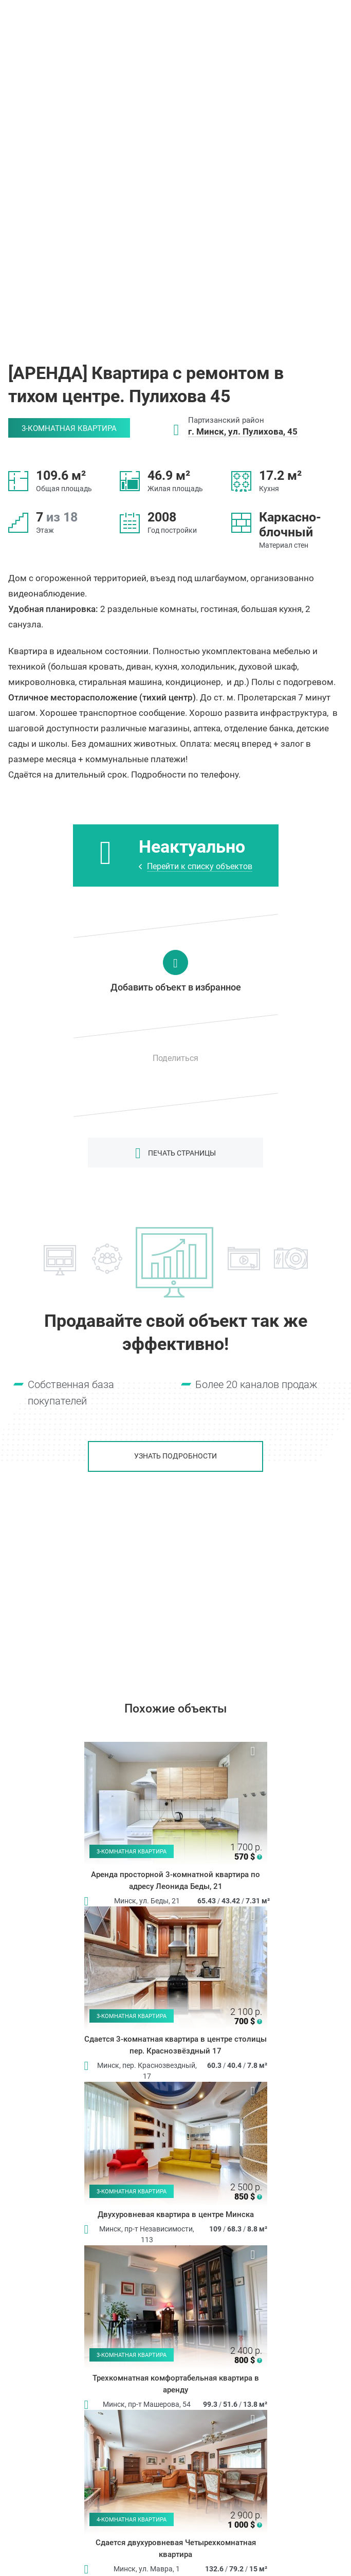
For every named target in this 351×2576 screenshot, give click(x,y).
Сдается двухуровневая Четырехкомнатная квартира (176, 2548)
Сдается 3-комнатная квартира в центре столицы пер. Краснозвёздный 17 (175, 2045)
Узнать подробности (175, 1456)
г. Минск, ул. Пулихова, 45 (243, 431)
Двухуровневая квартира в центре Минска (176, 2214)
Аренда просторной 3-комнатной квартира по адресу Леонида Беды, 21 (175, 1880)
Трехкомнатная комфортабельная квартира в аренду (176, 2383)
